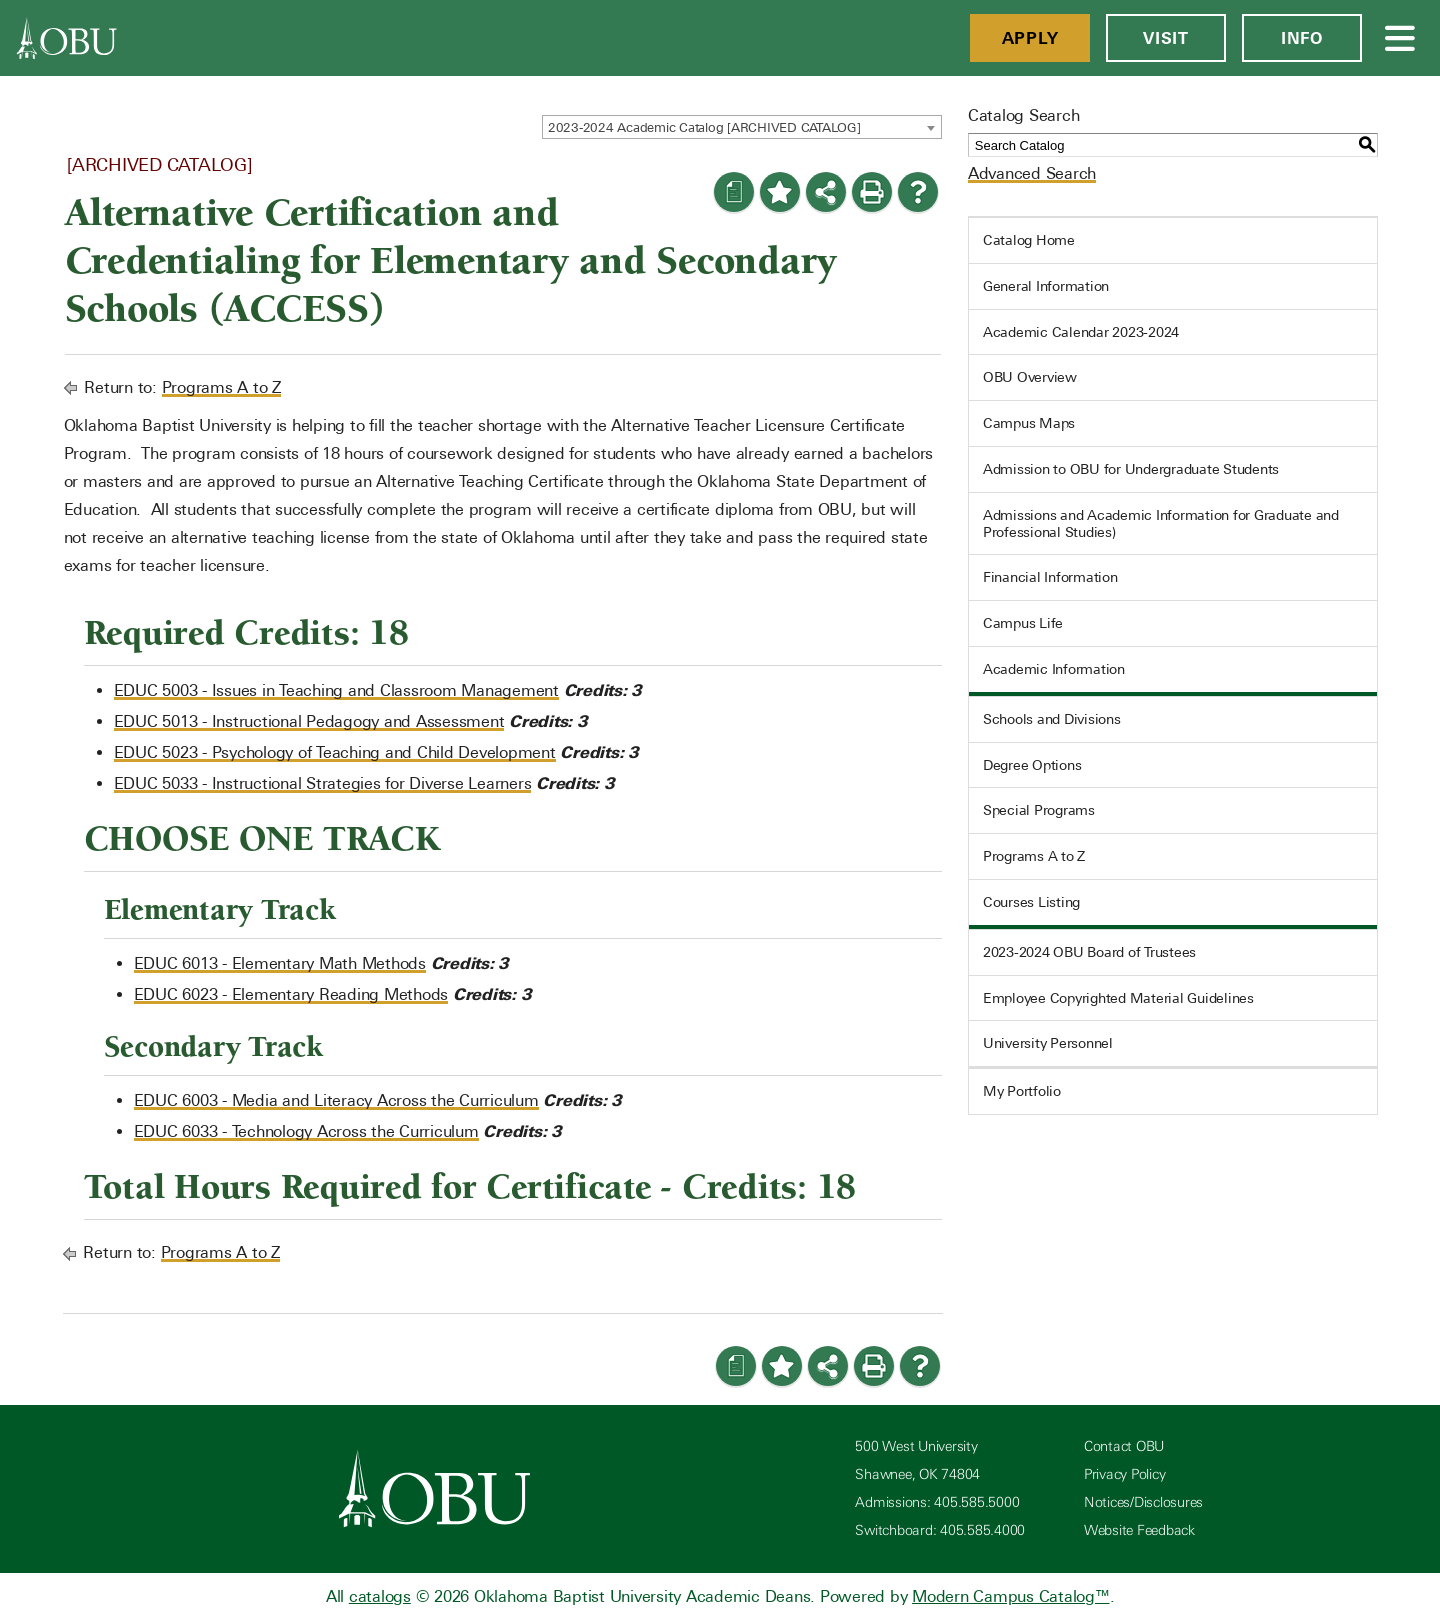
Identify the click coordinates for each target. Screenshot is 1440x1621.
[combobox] (742, 127)
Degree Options (1032, 765)
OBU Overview (1030, 377)
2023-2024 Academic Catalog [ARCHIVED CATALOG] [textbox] (704, 127)
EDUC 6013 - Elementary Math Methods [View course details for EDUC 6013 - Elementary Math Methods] (280, 963)
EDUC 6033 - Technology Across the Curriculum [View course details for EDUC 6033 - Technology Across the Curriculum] (306, 1131)
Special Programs (1039, 810)
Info (1302, 38)
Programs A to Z (221, 387)
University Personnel (1048, 1043)
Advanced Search (1032, 173)
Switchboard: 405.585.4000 (940, 1530)
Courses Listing (1031, 902)
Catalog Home (1029, 240)
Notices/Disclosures (1143, 1502)
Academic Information (1054, 669)
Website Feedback (1139, 1530)
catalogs (380, 1596)
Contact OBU (1124, 1446)
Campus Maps (1029, 423)
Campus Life (1023, 623)
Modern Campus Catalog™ (1011, 1596)
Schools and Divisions (1052, 719)
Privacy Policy (1125, 1474)
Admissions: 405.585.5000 (937, 1502)
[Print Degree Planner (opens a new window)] (734, 192)
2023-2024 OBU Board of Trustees (1089, 952)
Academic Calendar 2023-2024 (1081, 332)
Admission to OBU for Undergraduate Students (1131, 469)
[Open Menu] (1401, 38)
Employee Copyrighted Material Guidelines (1118, 998)
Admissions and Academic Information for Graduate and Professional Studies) (1161, 523)
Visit (1166, 38)
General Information (1046, 286)
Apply (1030, 38)
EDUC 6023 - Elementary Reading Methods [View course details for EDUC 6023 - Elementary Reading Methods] (291, 994)
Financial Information (1050, 577)
